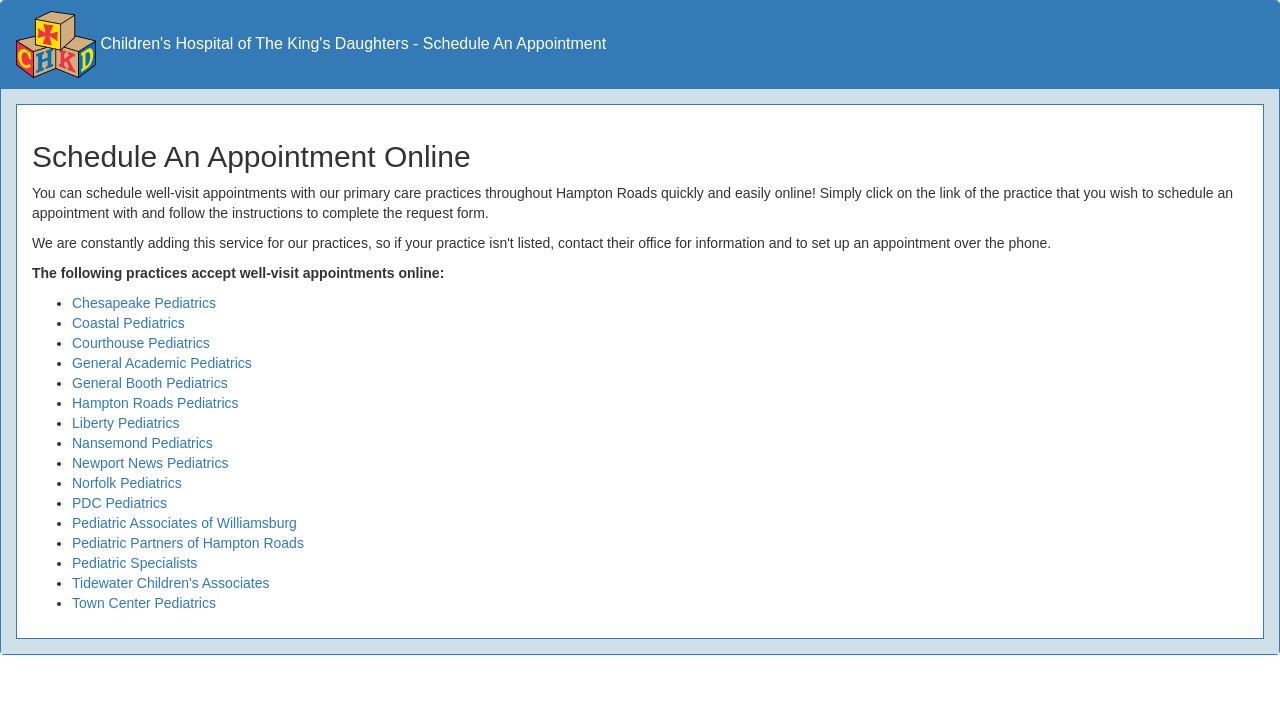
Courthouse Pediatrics (141, 343)
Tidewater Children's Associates (170, 583)
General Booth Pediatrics (150, 383)
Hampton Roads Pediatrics (155, 403)
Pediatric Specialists (134, 563)
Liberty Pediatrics (125, 423)
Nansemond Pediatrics (142, 443)
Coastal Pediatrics (128, 323)
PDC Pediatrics (119, 503)
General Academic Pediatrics (162, 363)
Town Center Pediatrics (144, 603)
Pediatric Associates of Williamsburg (184, 523)
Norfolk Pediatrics (127, 483)
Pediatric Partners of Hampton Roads (188, 543)
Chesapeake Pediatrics (144, 303)
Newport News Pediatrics (150, 463)
